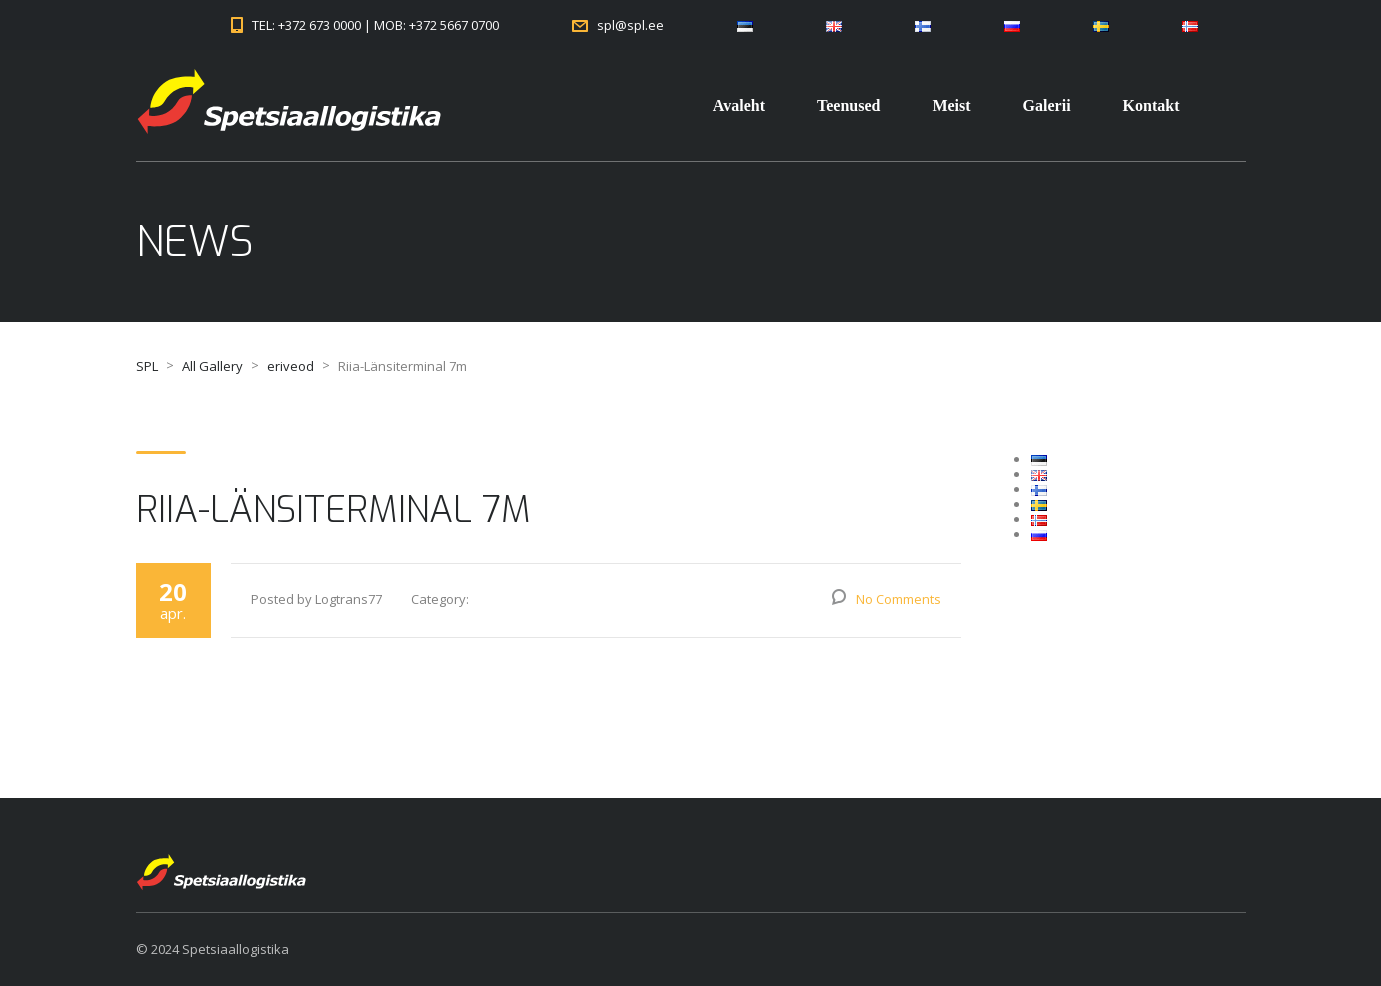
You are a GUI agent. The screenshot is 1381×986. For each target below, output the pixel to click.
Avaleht (739, 105)
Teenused (848, 105)
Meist (951, 105)
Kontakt (1151, 105)
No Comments (898, 599)
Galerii (1047, 105)
